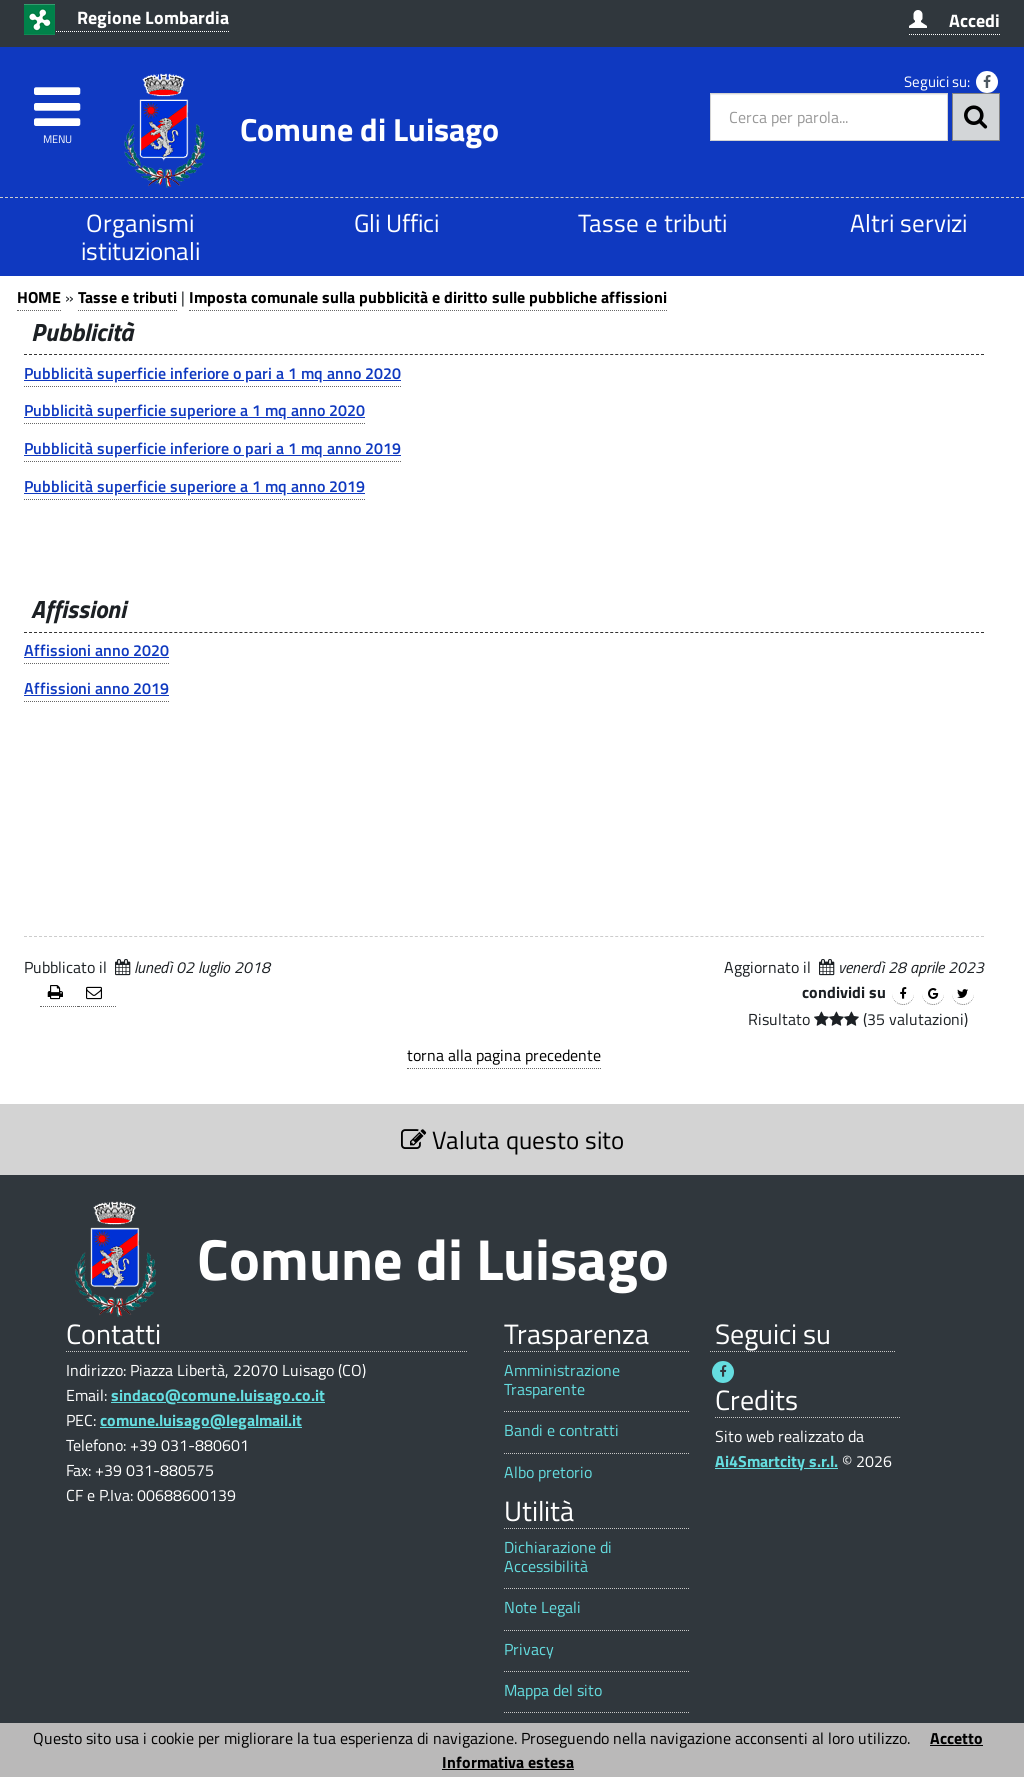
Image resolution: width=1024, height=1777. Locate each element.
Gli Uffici (396, 222)
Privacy (529, 1649)
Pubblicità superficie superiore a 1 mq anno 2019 (194, 486)
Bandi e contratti (561, 1430)
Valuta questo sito (512, 1139)
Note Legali (542, 1607)
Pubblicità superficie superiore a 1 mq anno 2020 (194, 410)
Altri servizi (908, 222)
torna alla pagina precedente (504, 1055)
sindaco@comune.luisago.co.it (218, 1395)
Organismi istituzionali (140, 236)
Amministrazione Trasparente (562, 1380)
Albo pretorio (548, 1472)
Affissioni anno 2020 (96, 650)
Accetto (956, 1738)
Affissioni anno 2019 (96, 688)
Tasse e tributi (652, 222)
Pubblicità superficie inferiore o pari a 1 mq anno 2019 (212, 448)
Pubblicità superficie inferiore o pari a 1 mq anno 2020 (212, 373)
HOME (39, 297)
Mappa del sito (553, 1690)
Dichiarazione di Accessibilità (558, 1557)
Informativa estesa (508, 1762)
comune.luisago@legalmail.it (201, 1420)
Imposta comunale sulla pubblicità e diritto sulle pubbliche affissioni (428, 297)
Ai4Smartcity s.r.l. (776, 1461)
